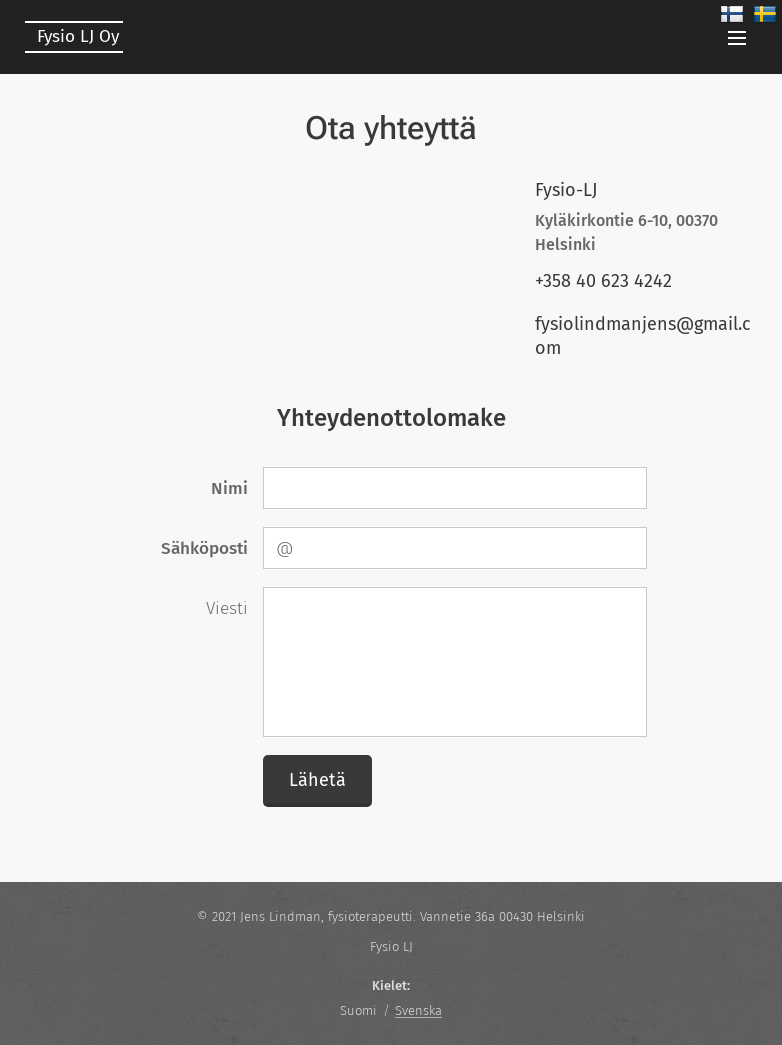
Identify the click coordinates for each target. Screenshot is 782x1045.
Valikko (737, 38)
